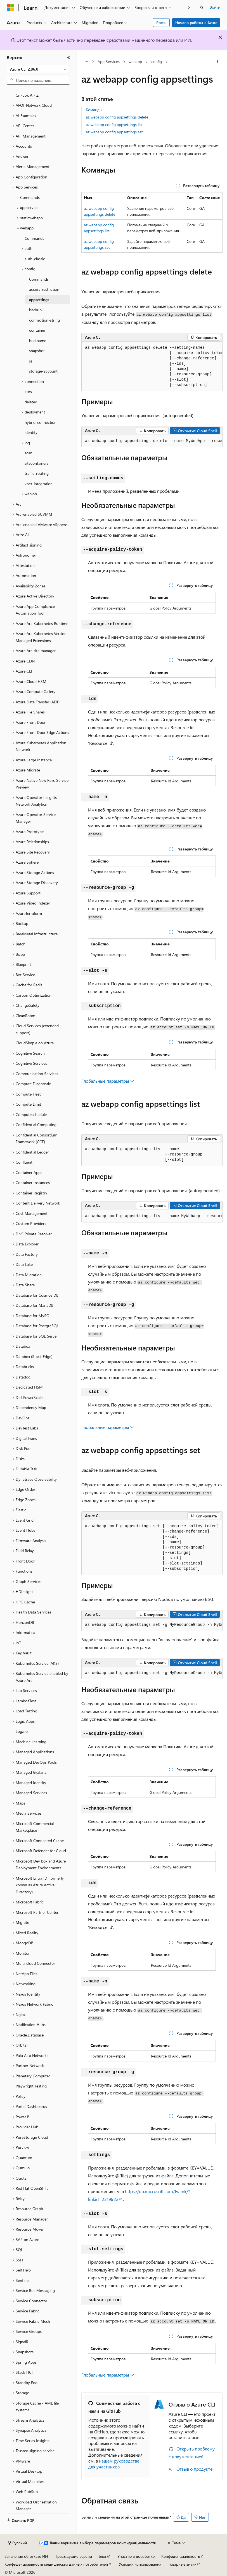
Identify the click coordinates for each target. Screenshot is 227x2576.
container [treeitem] (37, 330)
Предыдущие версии (73, 2556)
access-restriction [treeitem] (44, 289)
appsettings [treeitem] (39, 299)
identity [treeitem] (31, 432)
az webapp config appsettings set (114, 131)
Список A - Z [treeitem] (27, 95)
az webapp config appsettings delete (117, 117)
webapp (135, 61)
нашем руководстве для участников (113, 2464)
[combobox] (38, 69)
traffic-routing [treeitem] (37, 473)
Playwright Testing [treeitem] (31, 2086)
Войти (215, 7)
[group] (152, 366)
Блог (103, 2556)
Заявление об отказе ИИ (26, 2556)
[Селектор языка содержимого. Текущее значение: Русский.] (17, 2542)
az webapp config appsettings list (114, 124)
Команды (94, 109)
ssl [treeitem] (31, 361)
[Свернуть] (68, 57)
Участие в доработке (136, 2556)
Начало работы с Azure (196, 22)
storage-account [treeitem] (43, 371)
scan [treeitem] (28, 452)
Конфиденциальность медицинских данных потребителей (56, 2564)
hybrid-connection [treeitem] (40, 422)
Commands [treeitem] (30, 197)
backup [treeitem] (35, 309)
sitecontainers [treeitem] (36, 463)
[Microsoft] (10, 7)
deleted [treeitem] (31, 401)
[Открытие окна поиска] (201, 8)
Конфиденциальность (180, 2556)
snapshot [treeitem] (37, 350)
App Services (109, 61)
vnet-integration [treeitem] (39, 483)
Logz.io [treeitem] (22, 1731)
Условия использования (140, 2564)
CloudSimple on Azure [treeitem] (35, 1042)
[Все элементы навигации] (86, 61)
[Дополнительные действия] (218, 61)
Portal (161, 22)
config (156, 61)
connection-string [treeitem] (44, 320)
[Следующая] (189, 7)
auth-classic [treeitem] (35, 258)
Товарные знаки (182, 2564)
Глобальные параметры (107, 1081)
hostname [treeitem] (37, 340)
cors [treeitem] (28, 391)
